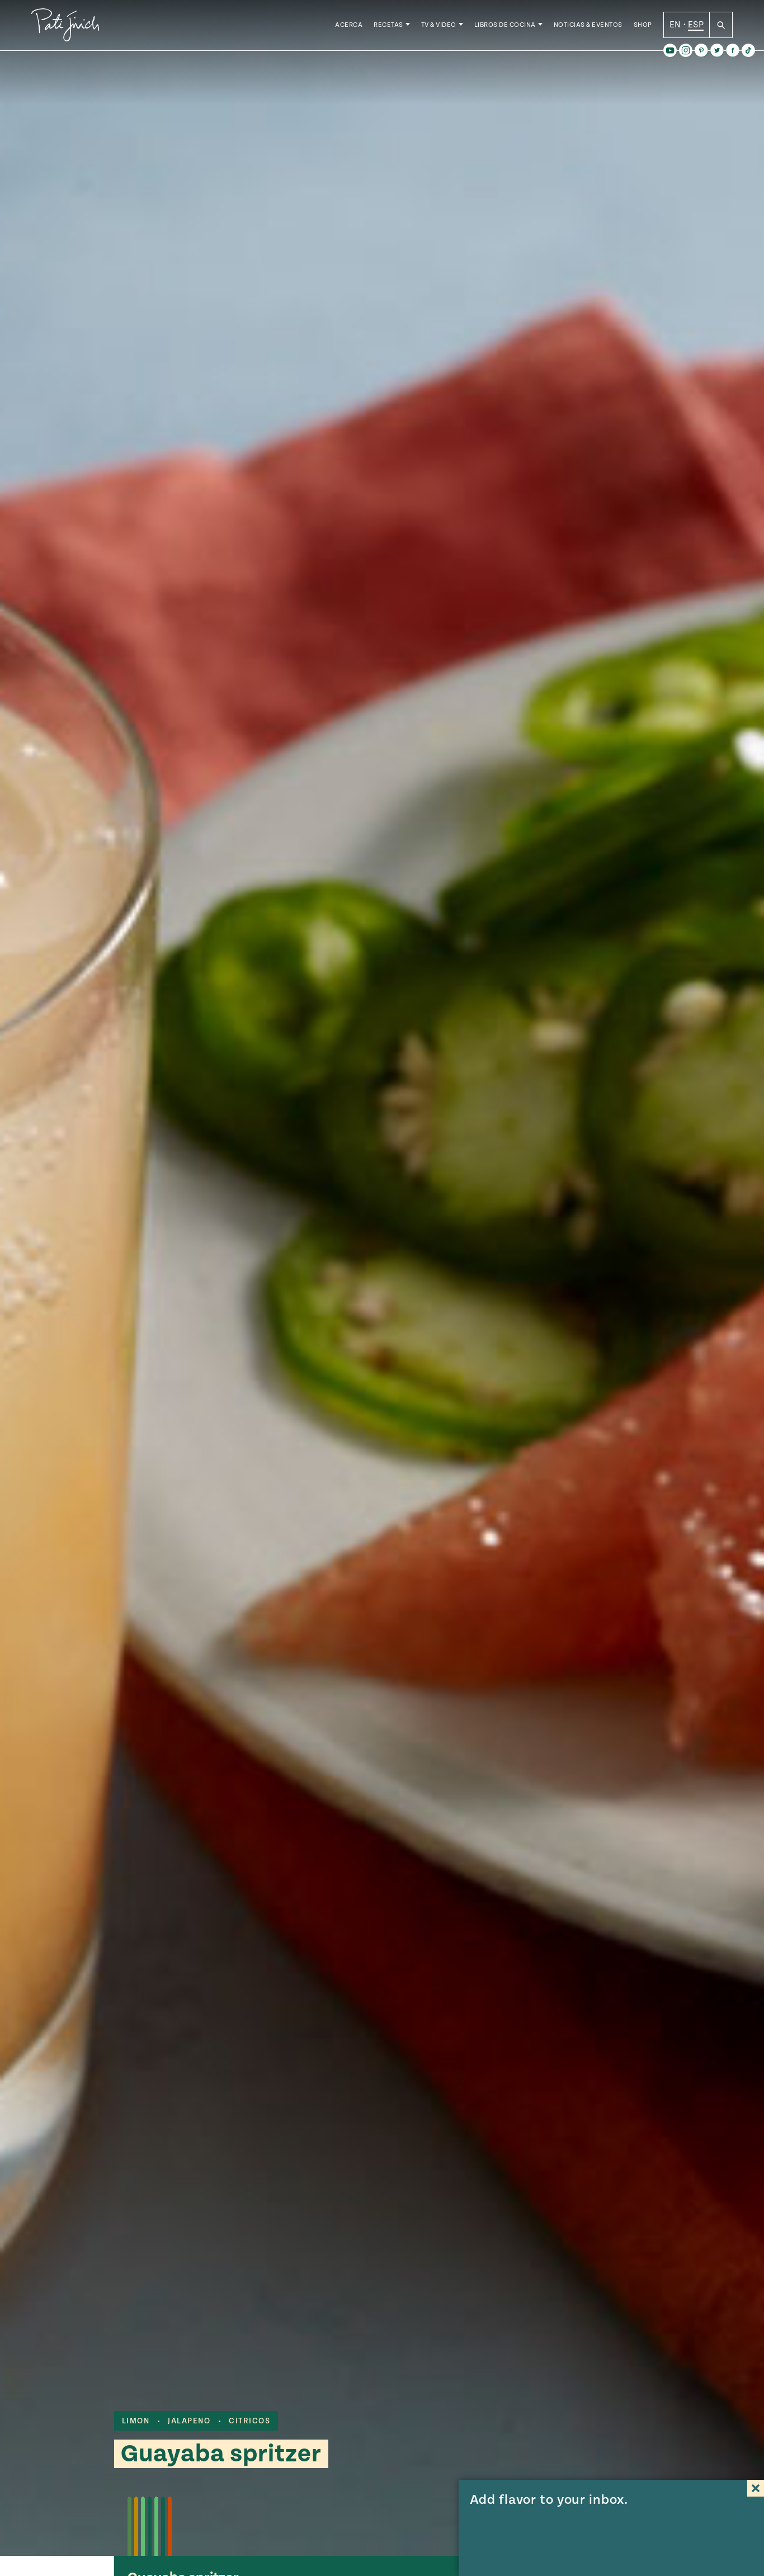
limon (136, 2421)
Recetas (388, 27)
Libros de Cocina (505, 27)
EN (675, 27)
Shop (643, 27)
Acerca (348, 27)
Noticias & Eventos (588, 27)
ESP (696, 27)
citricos (249, 2421)
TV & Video (438, 27)
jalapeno (189, 2421)
